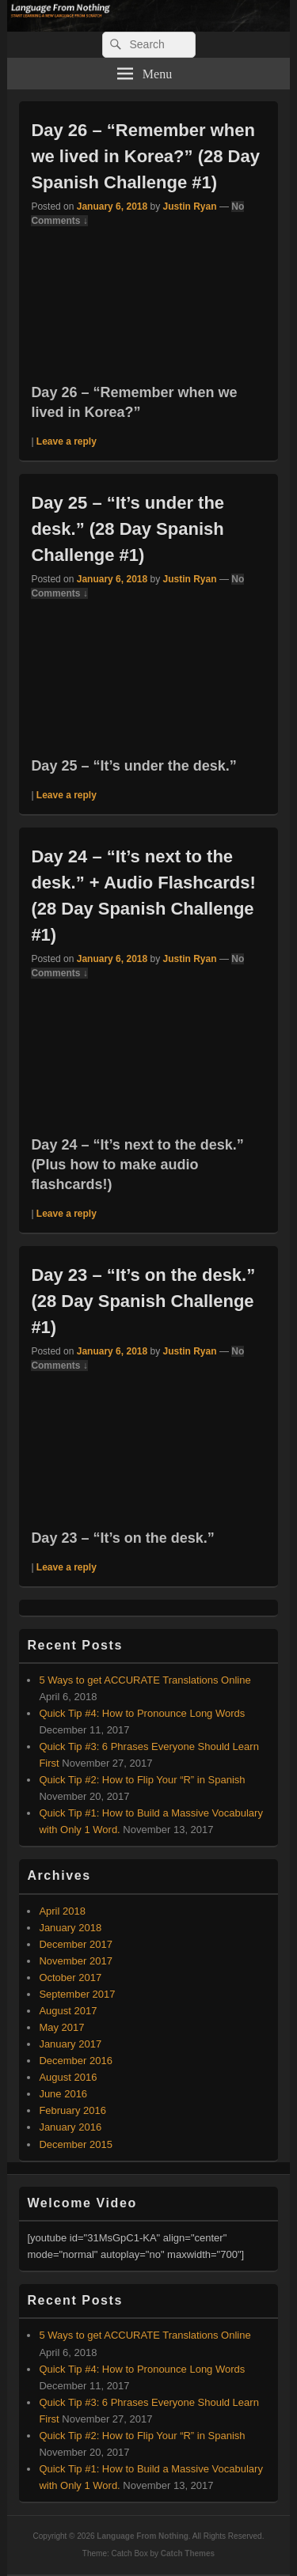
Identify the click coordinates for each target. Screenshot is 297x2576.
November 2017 (75, 1961)
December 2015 (75, 2144)
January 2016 (70, 2127)
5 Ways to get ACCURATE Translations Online (144, 1680)
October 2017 (70, 1977)
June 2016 (63, 2094)
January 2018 (70, 1928)
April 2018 (62, 1911)
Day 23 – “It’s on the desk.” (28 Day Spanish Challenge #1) (143, 1301)
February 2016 (72, 2110)
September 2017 (77, 1994)
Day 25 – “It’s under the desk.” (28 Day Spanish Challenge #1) (127, 529)
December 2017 (75, 1944)
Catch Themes (188, 2553)
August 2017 (68, 2011)
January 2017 (70, 2044)
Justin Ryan (190, 206)
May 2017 (61, 2027)
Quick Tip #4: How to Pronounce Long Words (142, 1713)
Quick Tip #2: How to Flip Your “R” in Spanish (142, 1780)
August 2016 (68, 2077)
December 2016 (75, 2060)
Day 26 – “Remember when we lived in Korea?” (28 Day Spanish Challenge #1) (145, 156)
